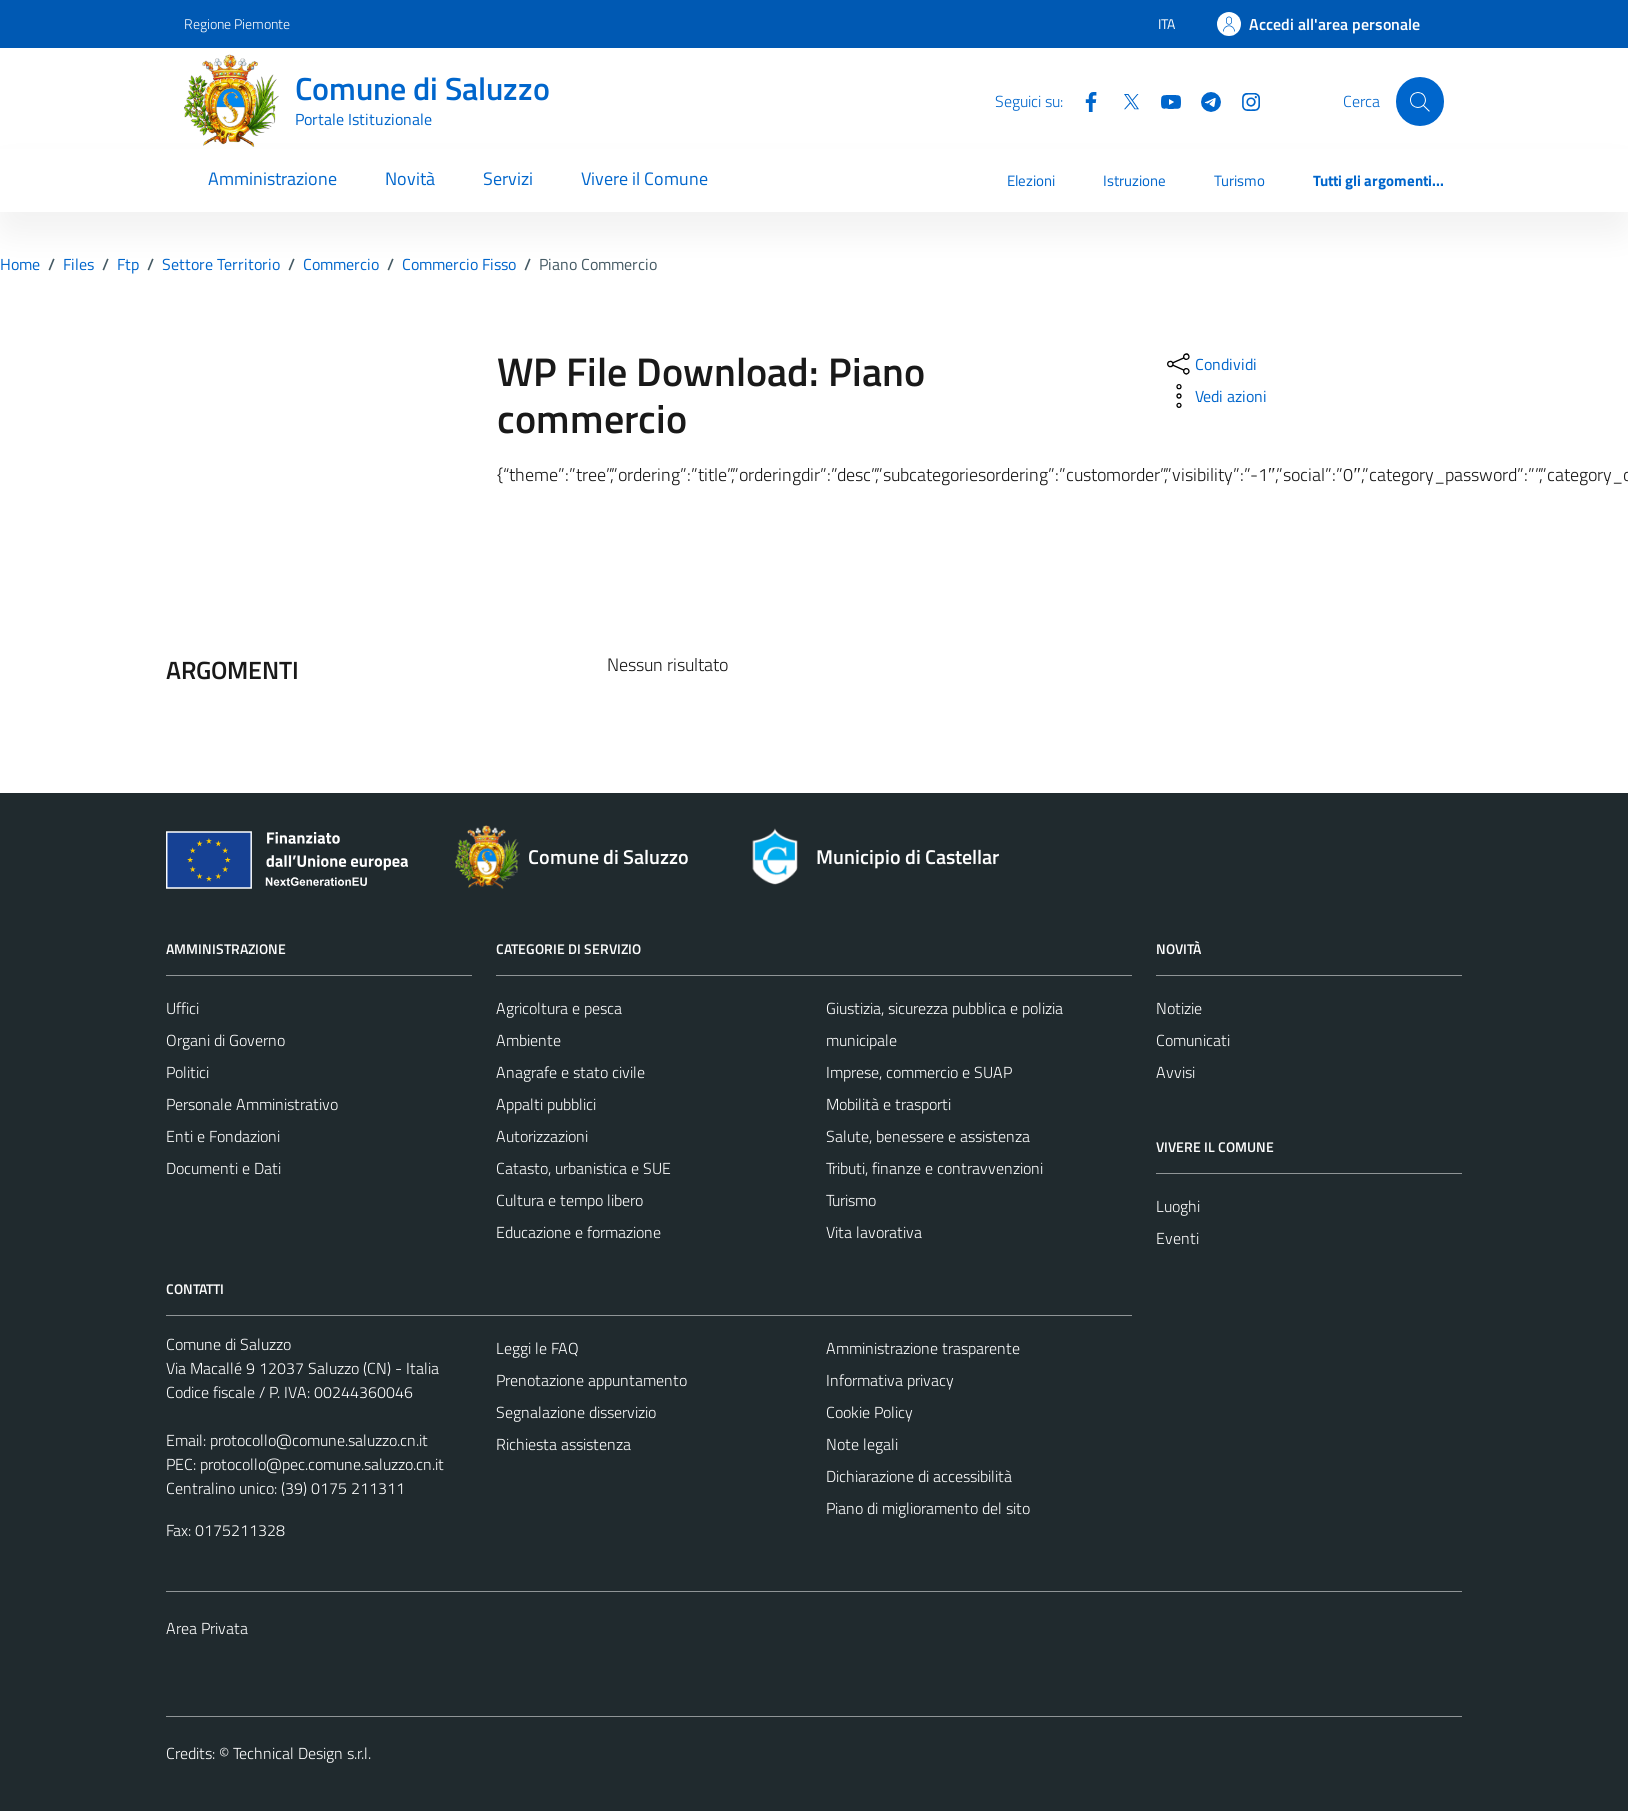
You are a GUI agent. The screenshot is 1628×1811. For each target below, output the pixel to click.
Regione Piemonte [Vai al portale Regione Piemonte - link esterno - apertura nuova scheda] (237, 23)
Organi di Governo (225, 1040)
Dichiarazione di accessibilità (919, 1476)
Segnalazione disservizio (576, 1412)
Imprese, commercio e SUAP (919, 1072)
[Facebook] (1083, 100)
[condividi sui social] (1210, 364)
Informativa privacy (890, 1380)
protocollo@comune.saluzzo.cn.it (319, 1440)
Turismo (1239, 180)
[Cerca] (1420, 101)
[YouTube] (1163, 100)
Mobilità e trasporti (888, 1104)
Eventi (1177, 1238)
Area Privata (207, 1628)
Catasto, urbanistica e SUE (583, 1168)
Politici (187, 1072)
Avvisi (1175, 1072)
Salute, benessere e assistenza (928, 1136)
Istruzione (1134, 180)
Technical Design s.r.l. (302, 1753)
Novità (410, 178)
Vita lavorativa (874, 1232)
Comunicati (1193, 1040)
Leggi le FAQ (537, 1348)
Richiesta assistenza (563, 1444)
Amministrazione (272, 178)
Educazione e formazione (578, 1232)
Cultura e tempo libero (569, 1200)
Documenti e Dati (223, 1168)
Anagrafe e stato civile (570, 1072)
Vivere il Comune (644, 178)
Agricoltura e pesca (559, 1008)
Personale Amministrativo (252, 1104)
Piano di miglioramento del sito (928, 1508)
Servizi (508, 178)
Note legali (862, 1444)
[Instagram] (1243, 100)
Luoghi (1178, 1206)
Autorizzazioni (542, 1136)
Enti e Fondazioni (223, 1136)
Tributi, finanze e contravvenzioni (934, 1168)
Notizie (1179, 1008)
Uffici (182, 1008)
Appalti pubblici (546, 1104)
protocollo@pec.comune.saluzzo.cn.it (322, 1464)
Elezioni (1031, 180)
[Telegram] (1203, 100)
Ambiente (528, 1040)
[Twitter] (1123, 100)
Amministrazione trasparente (923, 1348)
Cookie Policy (869, 1412)
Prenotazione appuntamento (591, 1380)
